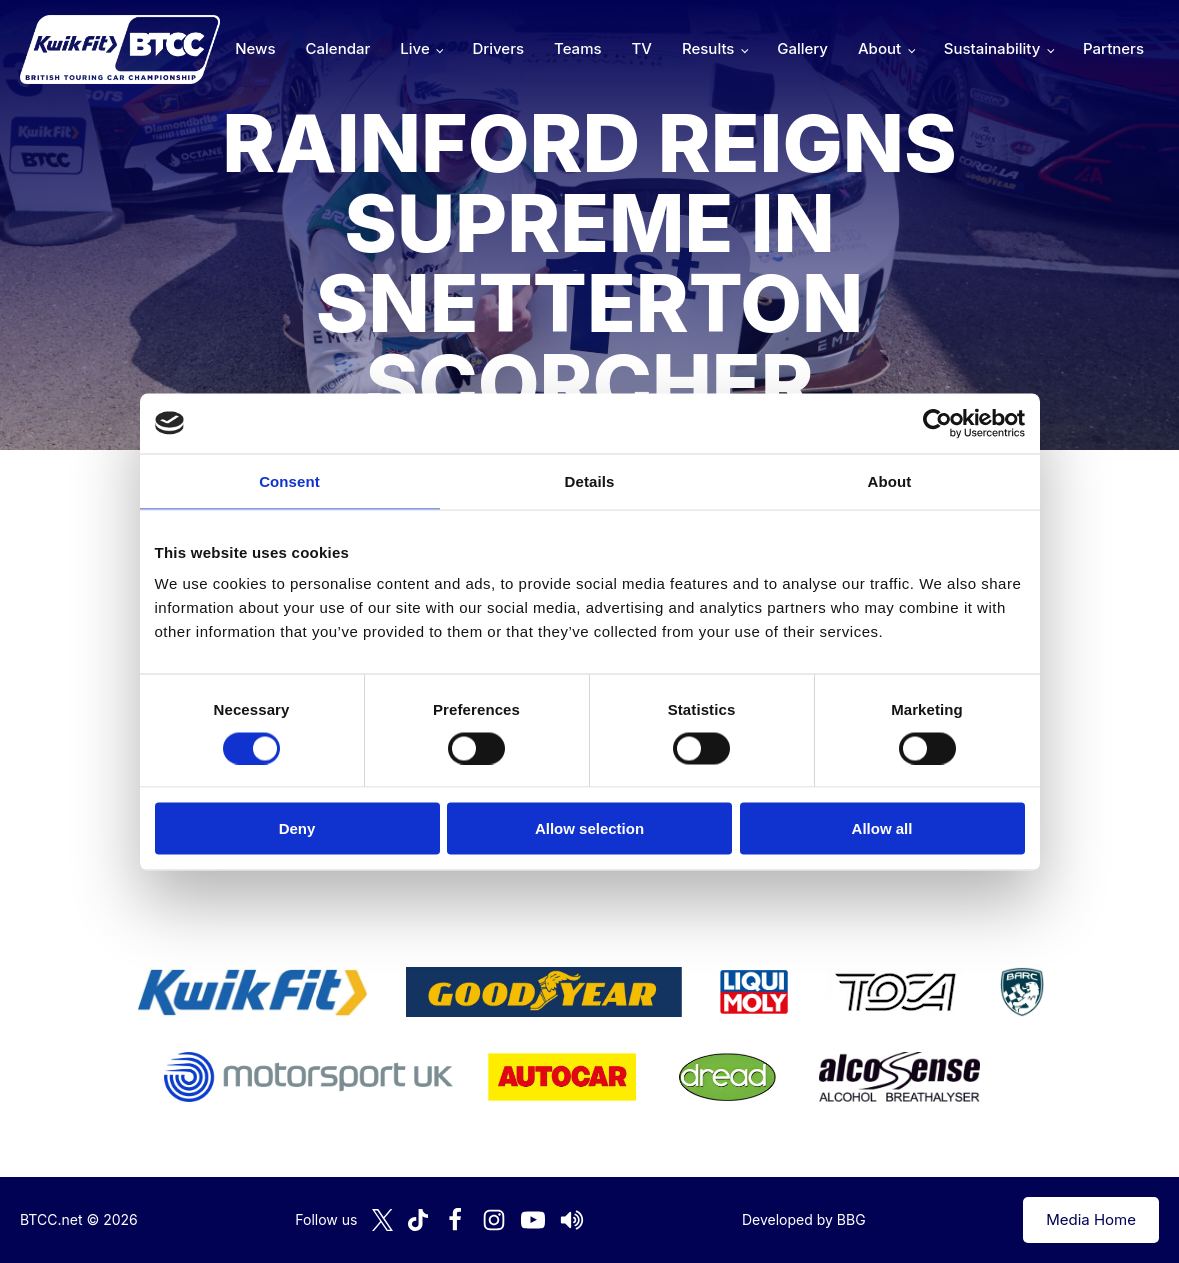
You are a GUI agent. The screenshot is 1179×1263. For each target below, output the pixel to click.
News (255, 48)
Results (708, 48)
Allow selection (589, 828)
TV (642, 48)
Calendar (338, 48)
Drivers (498, 48)
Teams (578, 48)
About (879, 48)
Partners (1113, 48)
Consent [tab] (289, 480)
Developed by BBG (804, 1219)
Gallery (802, 48)
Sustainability (992, 48)
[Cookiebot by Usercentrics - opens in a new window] (937, 423)
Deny (297, 828)
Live (414, 48)
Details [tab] (590, 480)
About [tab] (890, 480)
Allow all (882, 828)
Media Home (1091, 1219)
